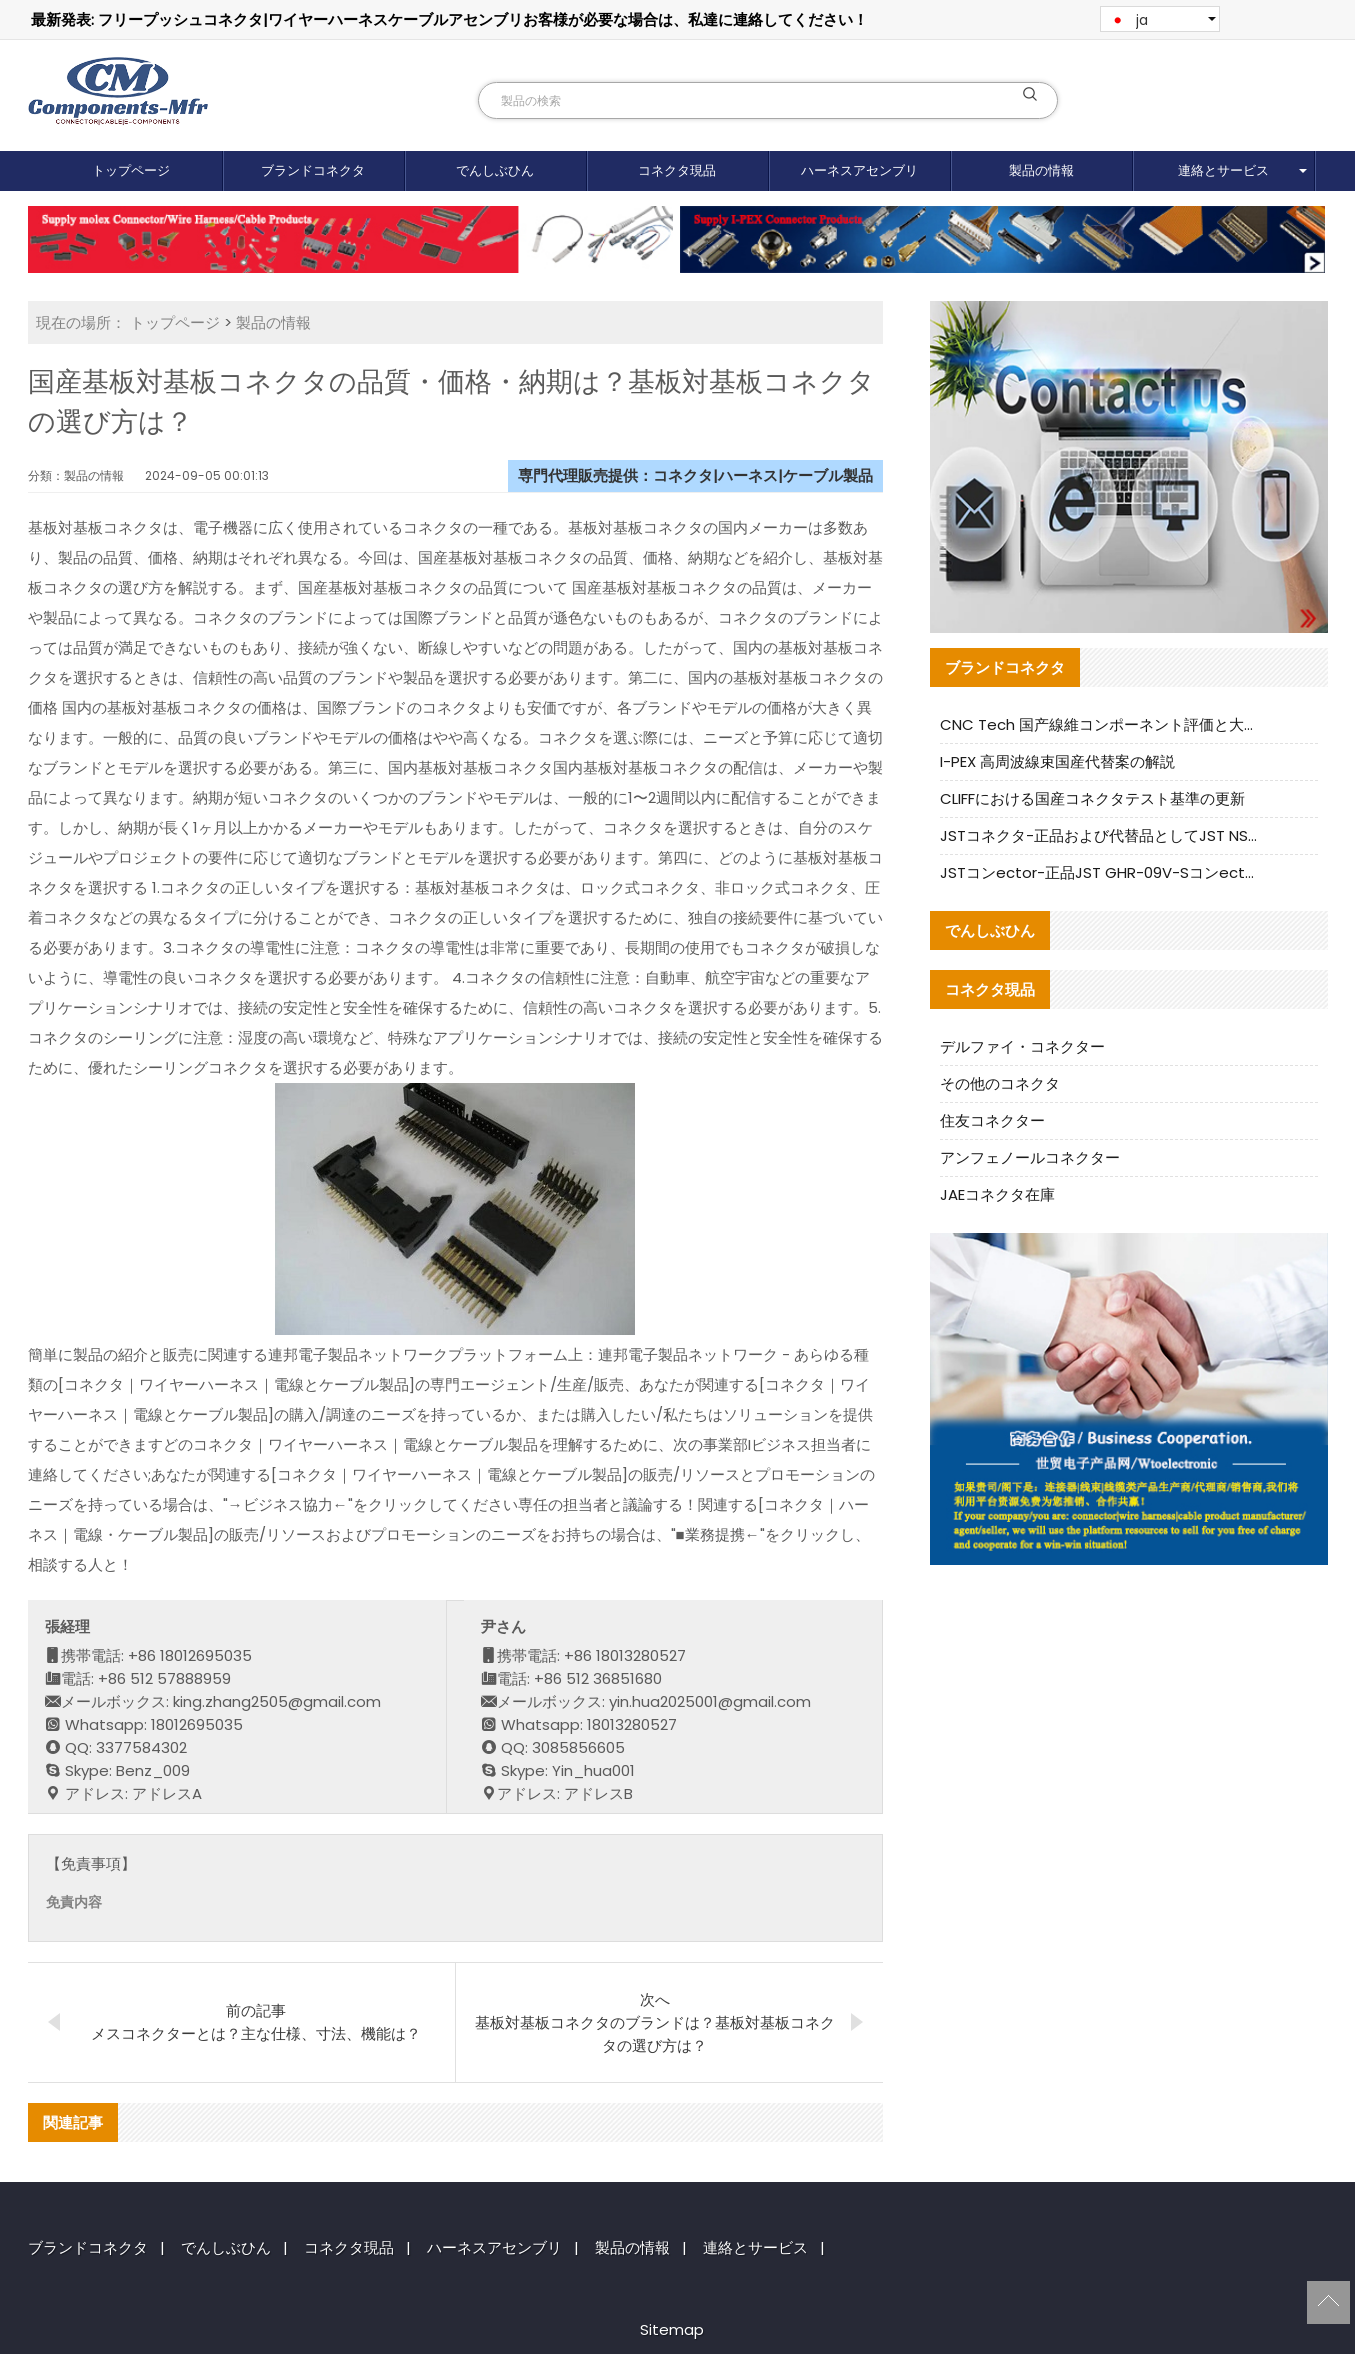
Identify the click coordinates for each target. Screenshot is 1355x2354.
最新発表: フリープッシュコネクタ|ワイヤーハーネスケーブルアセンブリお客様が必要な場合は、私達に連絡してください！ (449, 19)
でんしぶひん (495, 170)
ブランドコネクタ (313, 170)
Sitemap (672, 2329)
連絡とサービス (1223, 170)
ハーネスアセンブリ (859, 170)
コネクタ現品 (677, 170)
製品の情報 (1041, 170)
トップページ (131, 170)
